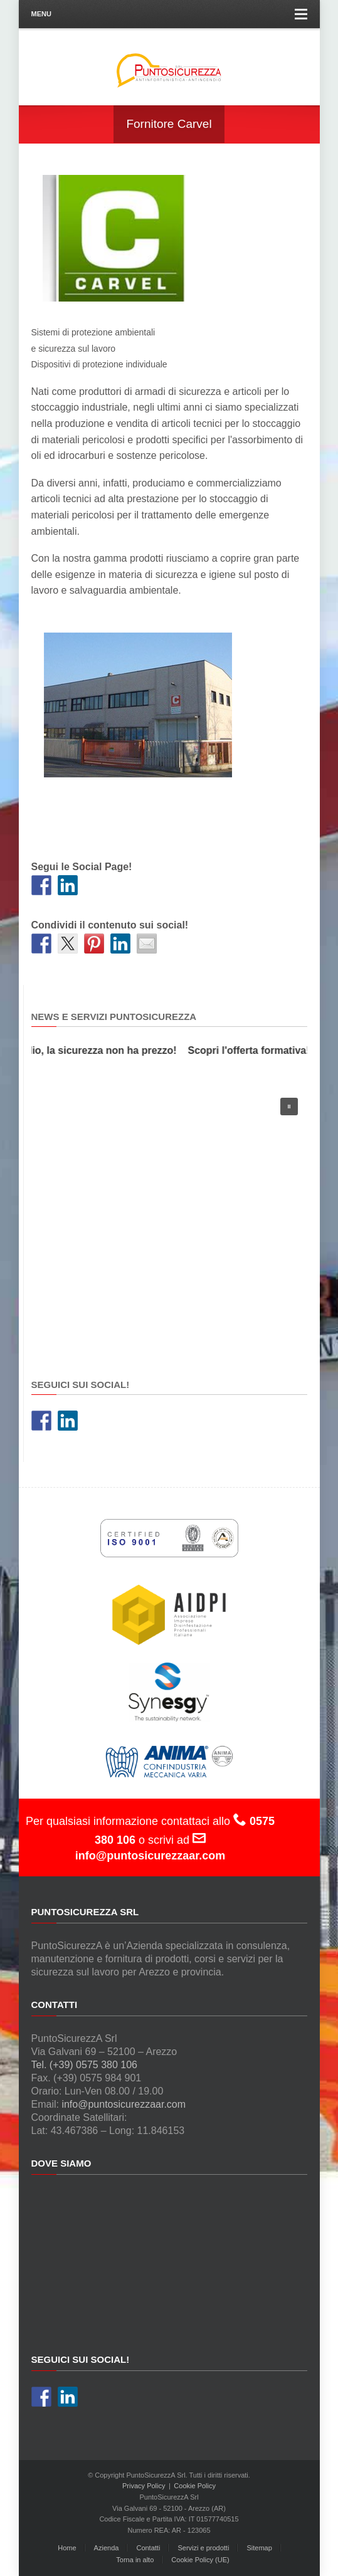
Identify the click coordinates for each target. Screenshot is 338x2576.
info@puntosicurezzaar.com (123, 2104)
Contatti (148, 2548)
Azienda (106, 2548)
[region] (169, 1220)
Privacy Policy (143, 2485)
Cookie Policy (195, 2485)
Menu (169, 14)
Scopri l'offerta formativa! (253, 1050)
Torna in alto (135, 2559)
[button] (289, 1106)
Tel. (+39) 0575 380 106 (84, 2064)
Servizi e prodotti (203, 2548)
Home (67, 2548)
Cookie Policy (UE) (200, 2559)
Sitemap (259, 2548)
